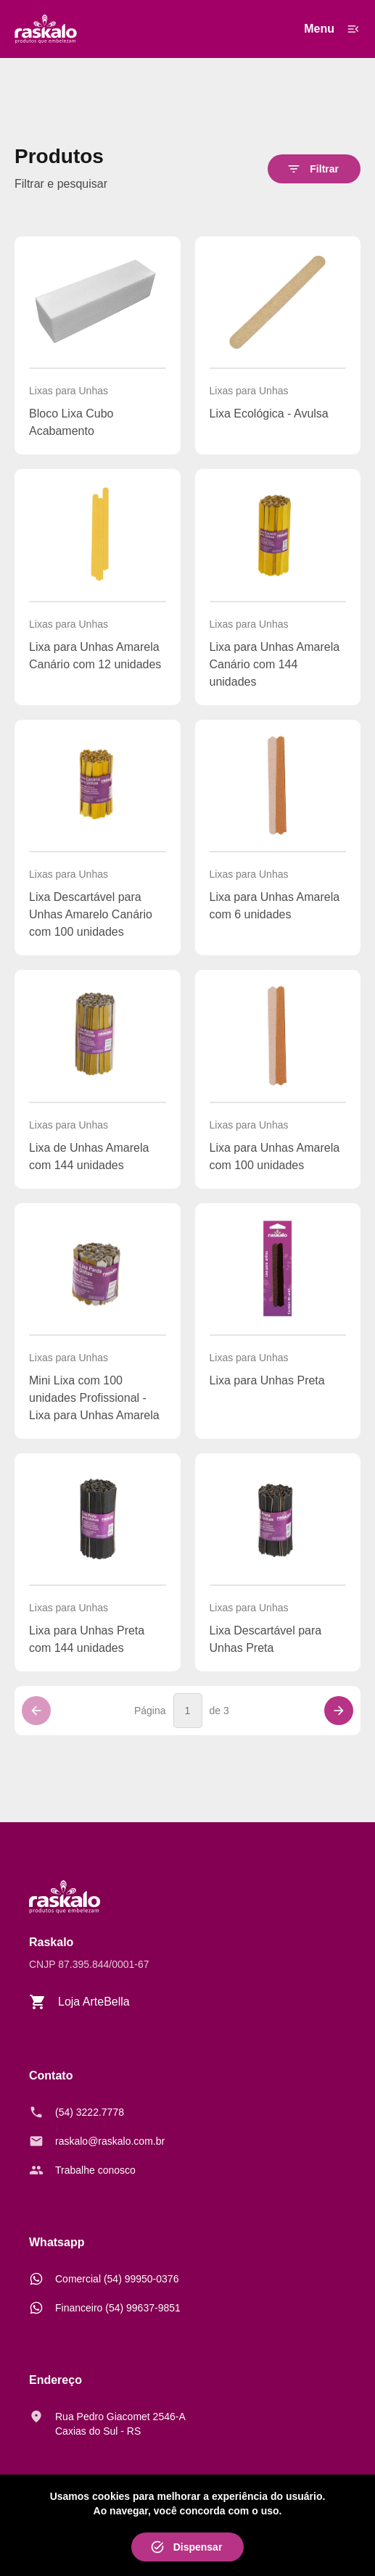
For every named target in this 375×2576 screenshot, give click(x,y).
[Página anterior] (36, 1710)
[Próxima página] (338, 1710)
